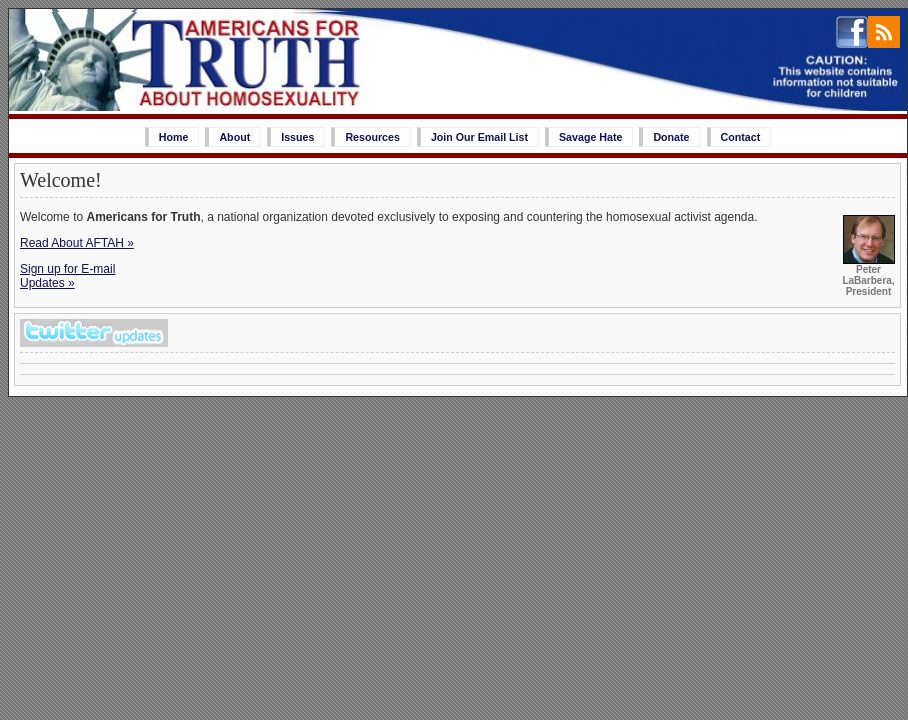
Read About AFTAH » (77, 243)
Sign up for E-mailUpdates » (67, 276)
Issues (297, 137)
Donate (671, 137)
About (234, 137)
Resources (372, 137)
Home (174, 137)
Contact (741, 137)
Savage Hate (590, 137)
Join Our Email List (479, 137)
